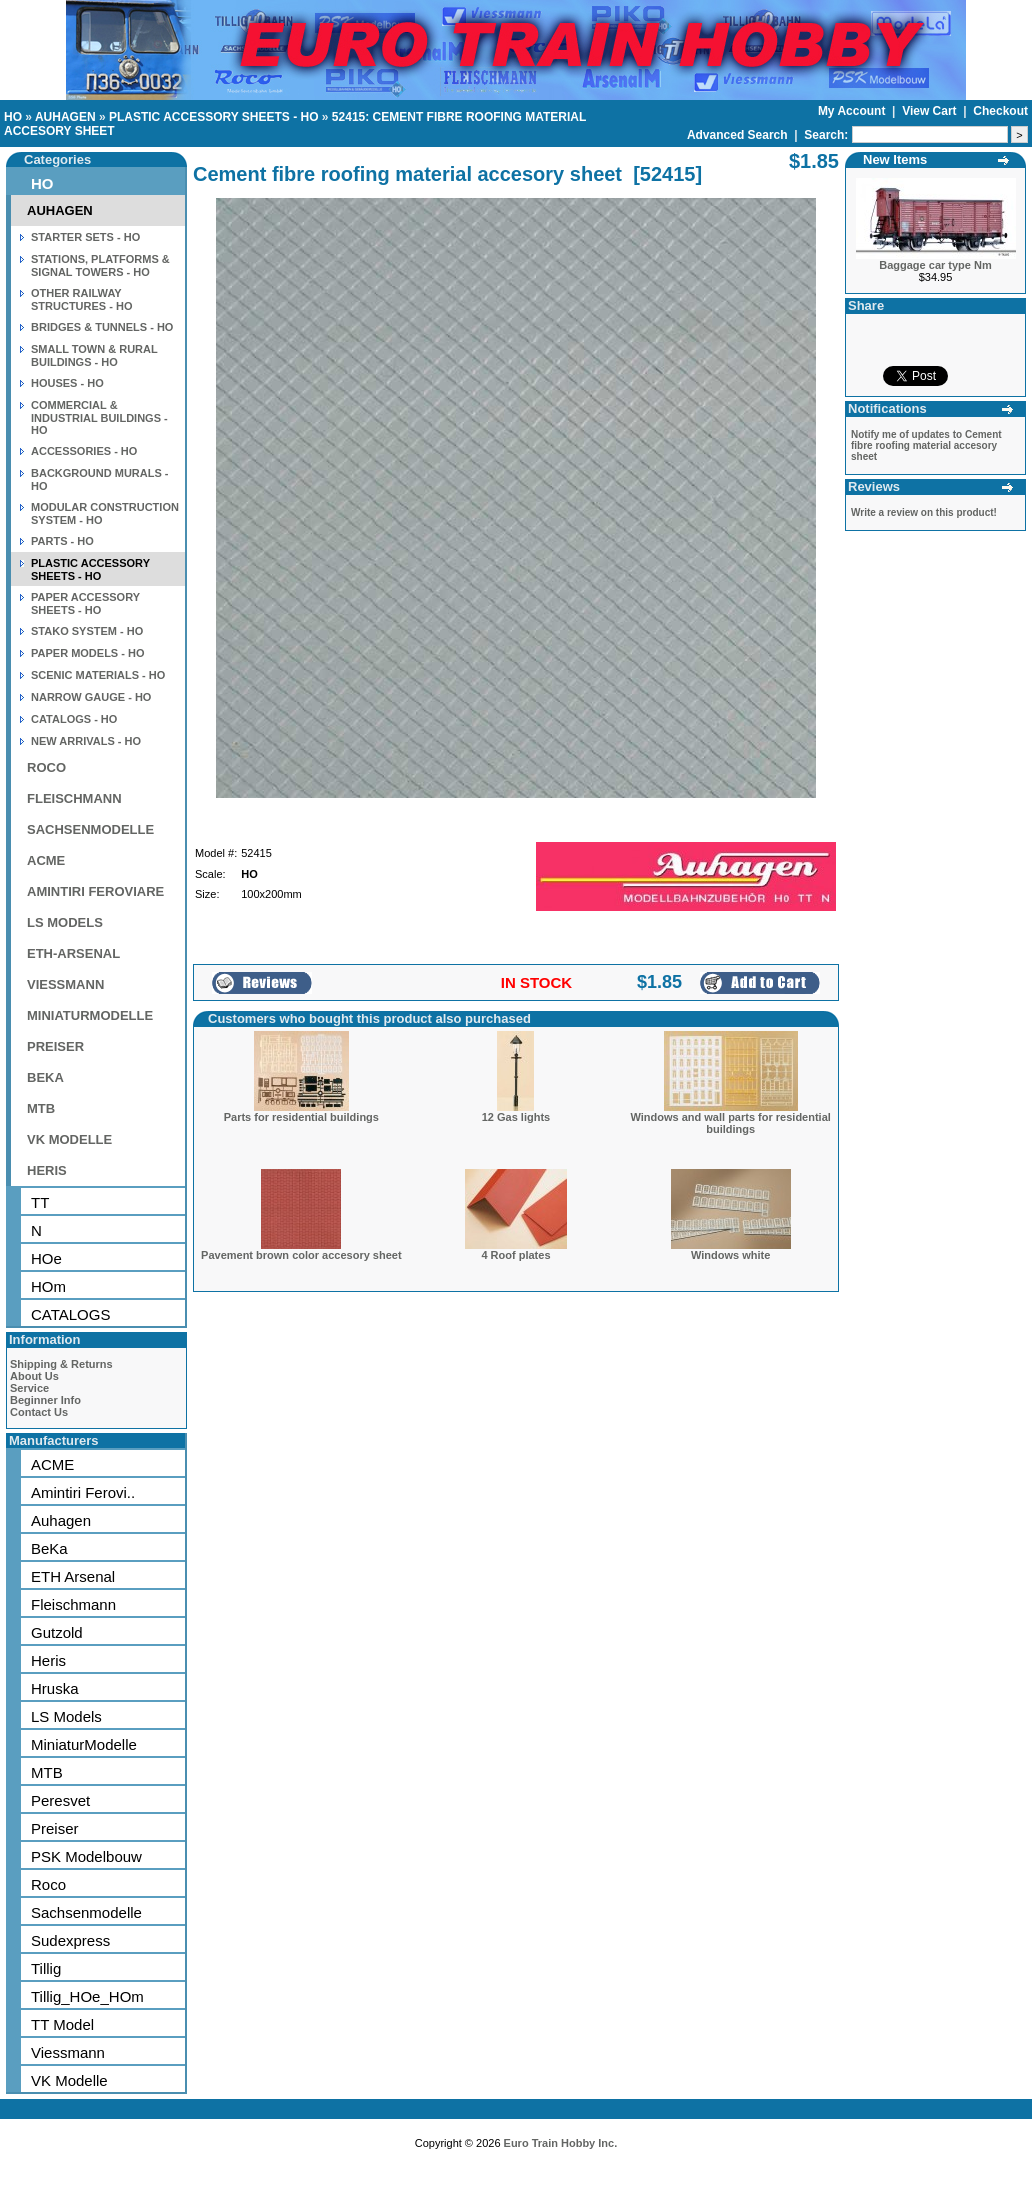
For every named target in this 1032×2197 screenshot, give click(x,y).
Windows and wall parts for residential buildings (730, 1123)
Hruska (55, 1688)
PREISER (55, 1046)
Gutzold (57, 1632)
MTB (41, 1108)
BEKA (45, 1077)
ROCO (46, 767)
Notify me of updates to (926, 445)
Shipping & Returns (61, 1364)
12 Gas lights (516, 1117)
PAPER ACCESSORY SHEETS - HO (85, 603)
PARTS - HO (62, 541)
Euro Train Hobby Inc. (561, 2143)
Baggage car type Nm (935, 265)
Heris (48, 1660)
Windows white (730, 1255)
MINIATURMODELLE (90, 1015)
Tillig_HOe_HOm (87, 1996)
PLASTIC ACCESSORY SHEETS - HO (214, 117)
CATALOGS (70, 1314)
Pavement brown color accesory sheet (301, 1255)
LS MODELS (65, 922)
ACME (46, 860)
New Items (895, 159)
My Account (853, 111)
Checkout (1000, 111)
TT (40, 1202)
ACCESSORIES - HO (84, 451)
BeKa (49, 1548)
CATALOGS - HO (74, 719)
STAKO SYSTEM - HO (87, 631)
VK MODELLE (69, 1139)
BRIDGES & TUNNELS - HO (102, 327)
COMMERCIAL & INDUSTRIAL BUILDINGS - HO (99, 417)
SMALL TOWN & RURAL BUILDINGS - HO (94, 355)
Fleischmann (73, 1604)
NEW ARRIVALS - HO (86, 741)
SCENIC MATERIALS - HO (98, 675)
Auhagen (61, 1520)
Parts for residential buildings (301, 1117)
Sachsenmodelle (86, 1912)
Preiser (55, 1828)
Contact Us (39, 1412)
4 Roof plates (515, 1255)
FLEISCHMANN (74, 798)
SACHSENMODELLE (90, 829)
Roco (48, 1884)
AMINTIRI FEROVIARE (95, 891)
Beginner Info (45, 1400)
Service (29, 1388)
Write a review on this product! (924, 512)
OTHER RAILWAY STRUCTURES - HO (81, 299)
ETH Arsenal (73, 1576)
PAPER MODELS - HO (87, 653)
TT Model (62, 2024)
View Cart (931, 111)
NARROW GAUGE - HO (91, 697)
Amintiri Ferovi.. (83, 1492)
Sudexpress (70, 1940)
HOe (46, 1258)
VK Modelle (69, 2080)
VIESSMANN (65, 984)
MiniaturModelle (84, 1744)
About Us (34, 1376)
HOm (48, 1286)
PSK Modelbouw (86, 1856)
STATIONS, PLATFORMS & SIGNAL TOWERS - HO (100, 265)
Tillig (46, 1968)
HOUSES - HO (67, 383)
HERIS (47, 1170)
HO (13, 117)
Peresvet (60, 1800)
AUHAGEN (65, 117)
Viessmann (68, 2052)
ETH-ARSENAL (73, 953)
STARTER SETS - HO (85, 237)
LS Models (66, 1716)
